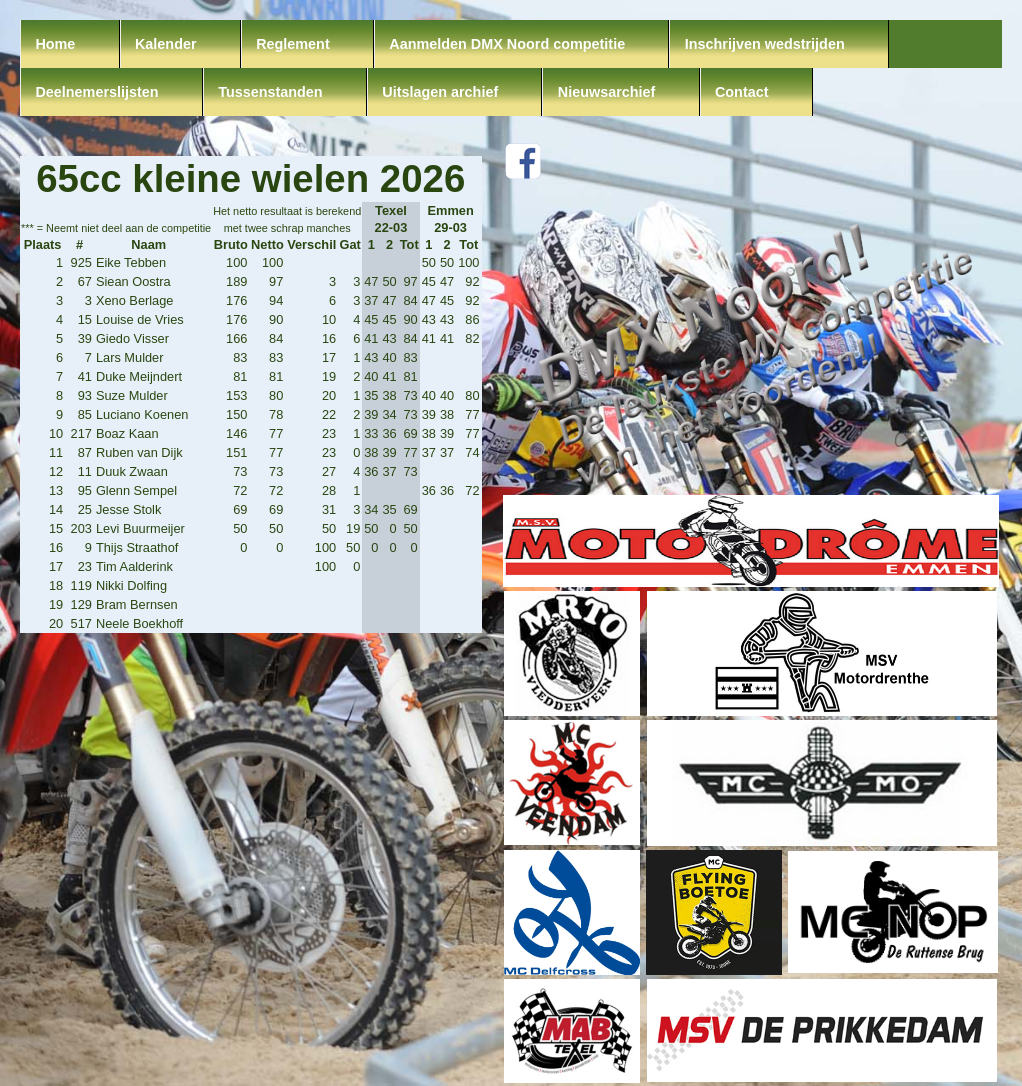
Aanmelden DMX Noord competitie (507, 44)
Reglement (293, 44)
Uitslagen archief (440, 92)
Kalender (166, 44)
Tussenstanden (270, 92)
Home (55, 44)
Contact (742, 92)
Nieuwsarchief (607, 92)
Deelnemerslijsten (96, 92)
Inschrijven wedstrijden (765, 44)
